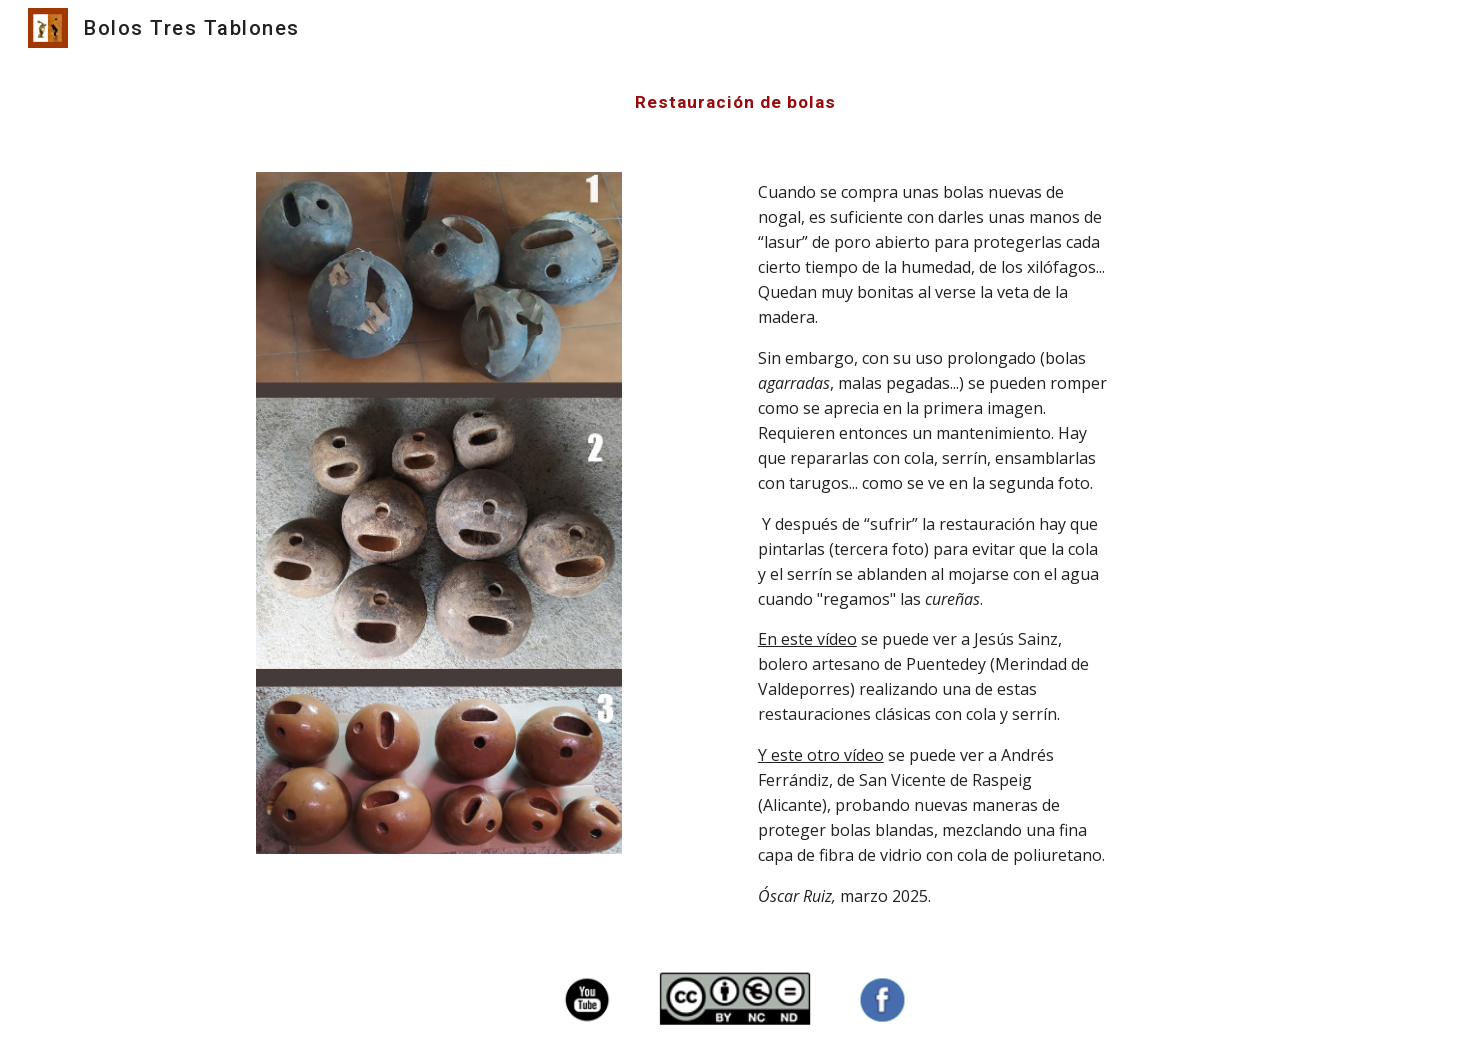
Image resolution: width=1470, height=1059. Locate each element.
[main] (735, 102)
